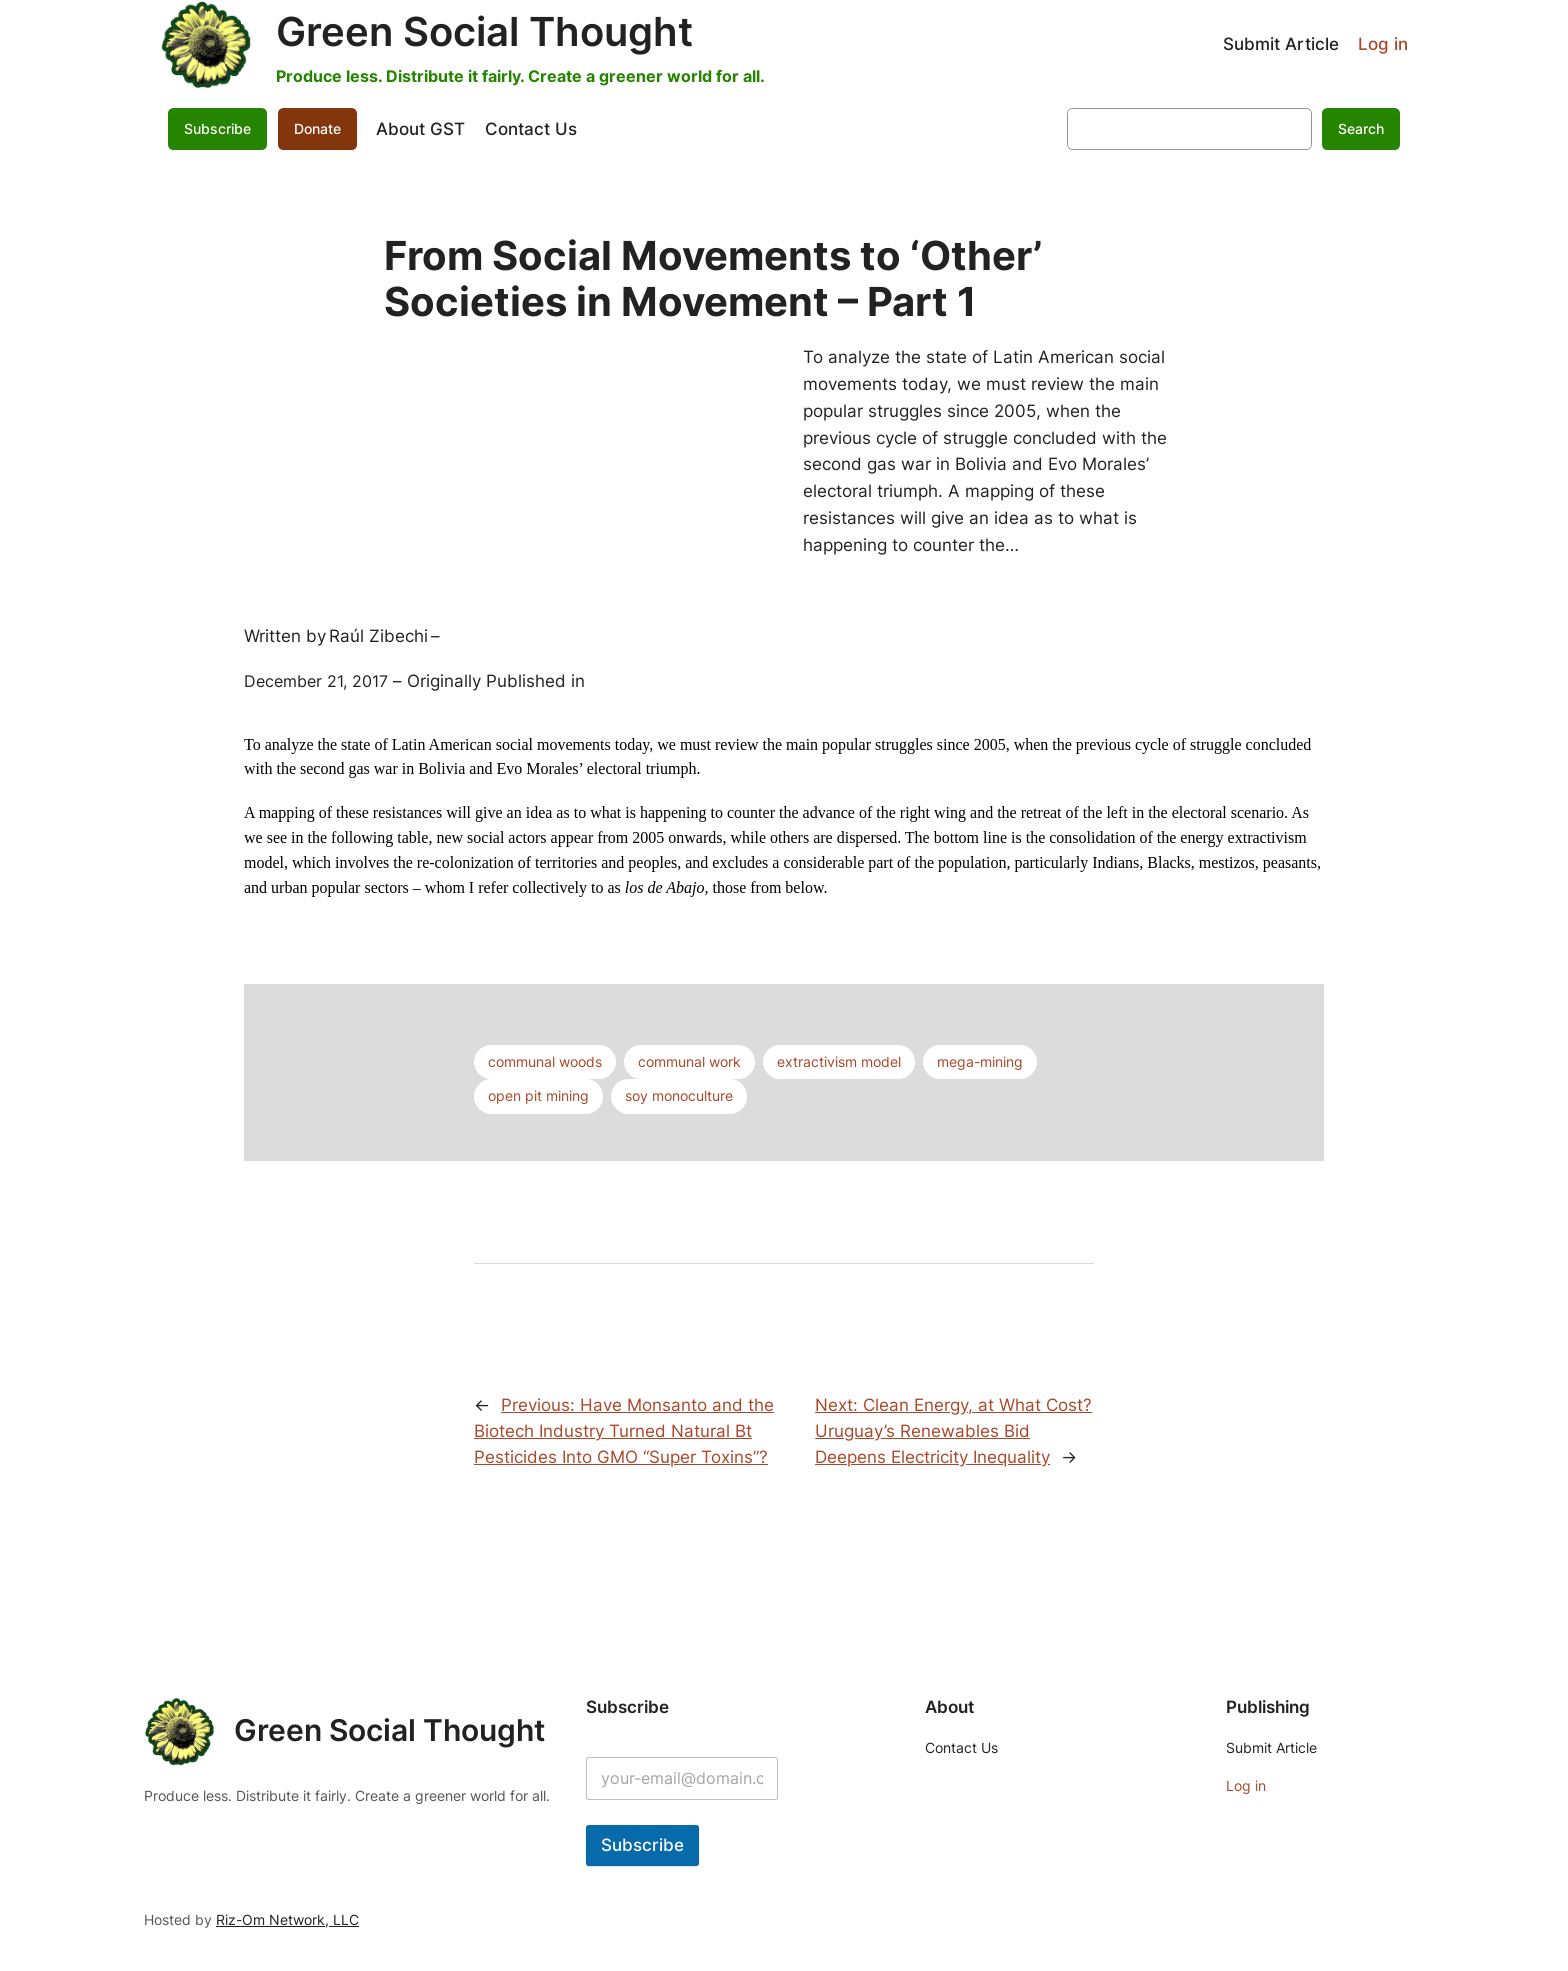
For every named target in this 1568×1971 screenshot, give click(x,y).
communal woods (545, 1061)
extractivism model (839, 1061)
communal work (689, 1061)
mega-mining (980, 1061)
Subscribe (217, 128)
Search (1361, 128)
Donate (317, 128)
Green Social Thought (484, 31)
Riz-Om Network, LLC (287, 1919)
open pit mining (538, 1095)
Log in (1383, 44)
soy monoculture (679, 1095)
